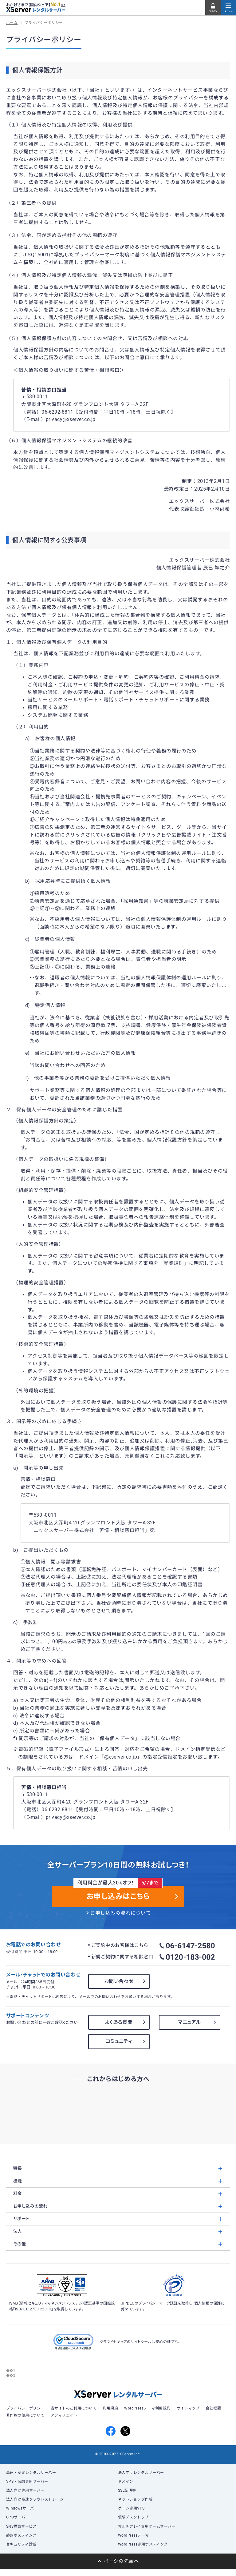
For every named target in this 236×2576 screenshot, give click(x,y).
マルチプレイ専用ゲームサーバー (146, 2526)
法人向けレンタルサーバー (141, 2472)
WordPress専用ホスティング (143, 2544)
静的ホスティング (21, 2535)
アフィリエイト (64, 2415)
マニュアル (189, 2022)
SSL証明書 (127, 2490)
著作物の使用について (25, 2415)
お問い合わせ (119, 1981)
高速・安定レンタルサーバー (31, 2472)
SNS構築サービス (21, 2526)
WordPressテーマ (133, 2535)
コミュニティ (119, 2041)
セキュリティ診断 (21, 2544)
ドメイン (125, 2481)
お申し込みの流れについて (120, 1913)
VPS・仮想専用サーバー (27, 2481)
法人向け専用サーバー (25, 2490)
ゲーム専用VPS (131, 2508)
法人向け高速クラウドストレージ (35, 2499)
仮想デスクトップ (133, 2517)
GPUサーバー (17, 2517)
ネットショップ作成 (135, 2499)
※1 (63, 5)
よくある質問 (119, 2022)
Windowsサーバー (22, 2508)
